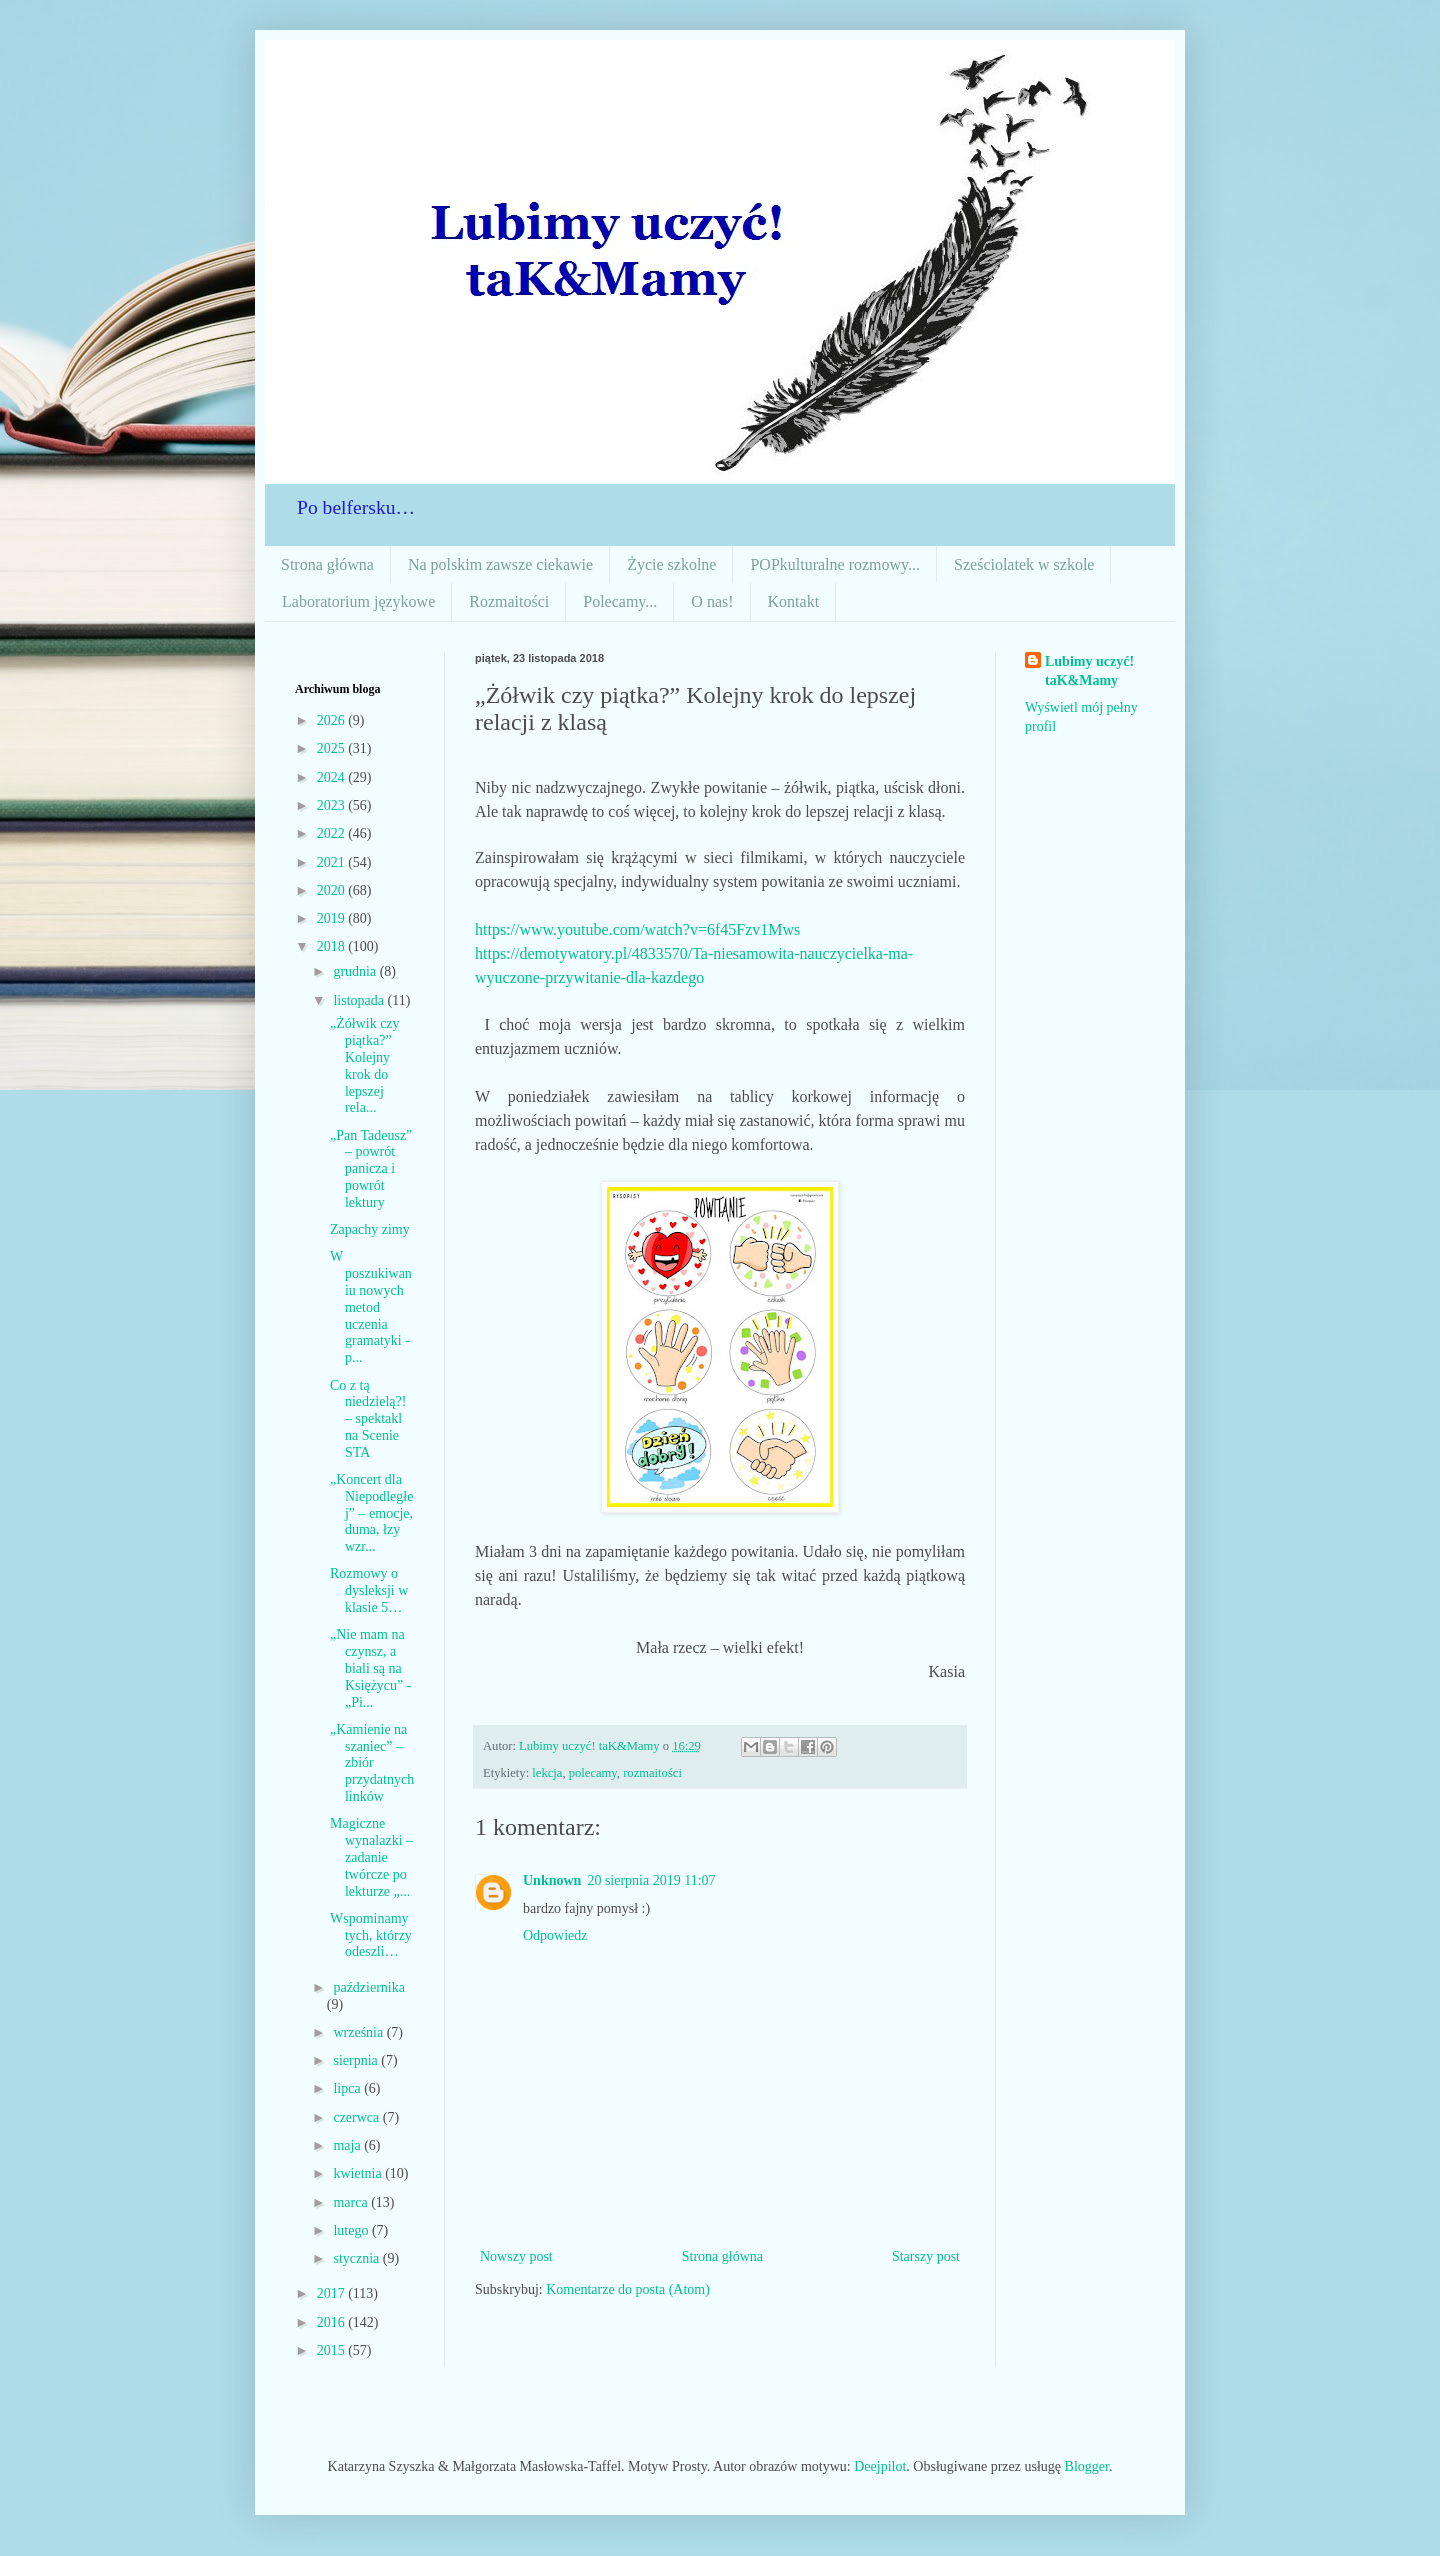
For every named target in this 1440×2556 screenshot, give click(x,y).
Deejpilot (880, 2466)
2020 (333, 890)
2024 (333, 777)
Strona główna (327, 564)
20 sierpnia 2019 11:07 (651, 1880)
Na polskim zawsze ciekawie (500, 564)
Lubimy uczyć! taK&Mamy (1089, 671)
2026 (333, 720)
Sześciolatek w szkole (1024, 564)
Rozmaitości (509, 601)
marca (352, 2202)
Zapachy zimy (370, 1229)
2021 (333, 862)
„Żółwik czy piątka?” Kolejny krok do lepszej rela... (365, 1065)
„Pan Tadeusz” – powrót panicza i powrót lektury (371, 1169)
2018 (333, 946)
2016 (333, 2322)
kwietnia (359, 2173)
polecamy (593, 1773)
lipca (348, 2088)
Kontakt (794, 601)
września (359, 2032)
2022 (333, 833)
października (369, 1987)
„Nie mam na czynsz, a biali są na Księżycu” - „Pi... (370, 1668)
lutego (352, 2230)
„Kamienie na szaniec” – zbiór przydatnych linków (372, 1763)
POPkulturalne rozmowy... (835, 564)
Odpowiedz (555, 1935)
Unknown (552, 1880)
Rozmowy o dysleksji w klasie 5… (369, 1590)
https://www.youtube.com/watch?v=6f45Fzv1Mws (637, 929)
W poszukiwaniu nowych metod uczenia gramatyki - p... (371, 1307)
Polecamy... (620, 601)
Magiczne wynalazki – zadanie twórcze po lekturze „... (371, 1857)
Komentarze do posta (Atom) (628, 2289)
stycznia (357, 2258)
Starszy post (926, 2256)
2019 (333, 918)
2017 (333, 2293)
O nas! (712, 601)
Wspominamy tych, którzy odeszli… (371, 1935)
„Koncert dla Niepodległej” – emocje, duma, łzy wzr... (371, 1513)
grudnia (356, 971)
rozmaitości (652, 1773)
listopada (360, 1000)
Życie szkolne (671, 564)
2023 (333, 805)
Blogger (1087, 2466)
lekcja (547, 1773)
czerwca (357, 2117)
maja (348, 2145)
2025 (333, 748)
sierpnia (357, 2060)
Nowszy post (516, 2256)
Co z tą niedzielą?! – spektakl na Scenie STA (368, 1419)
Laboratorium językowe (358, 601)
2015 (333, 2350)
